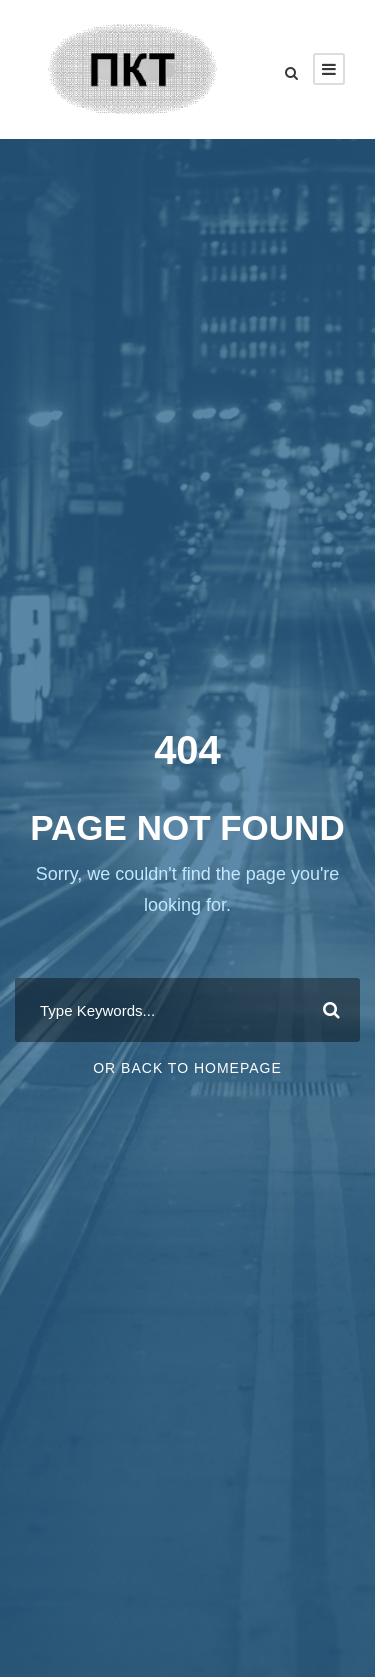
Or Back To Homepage (187, 1068)
